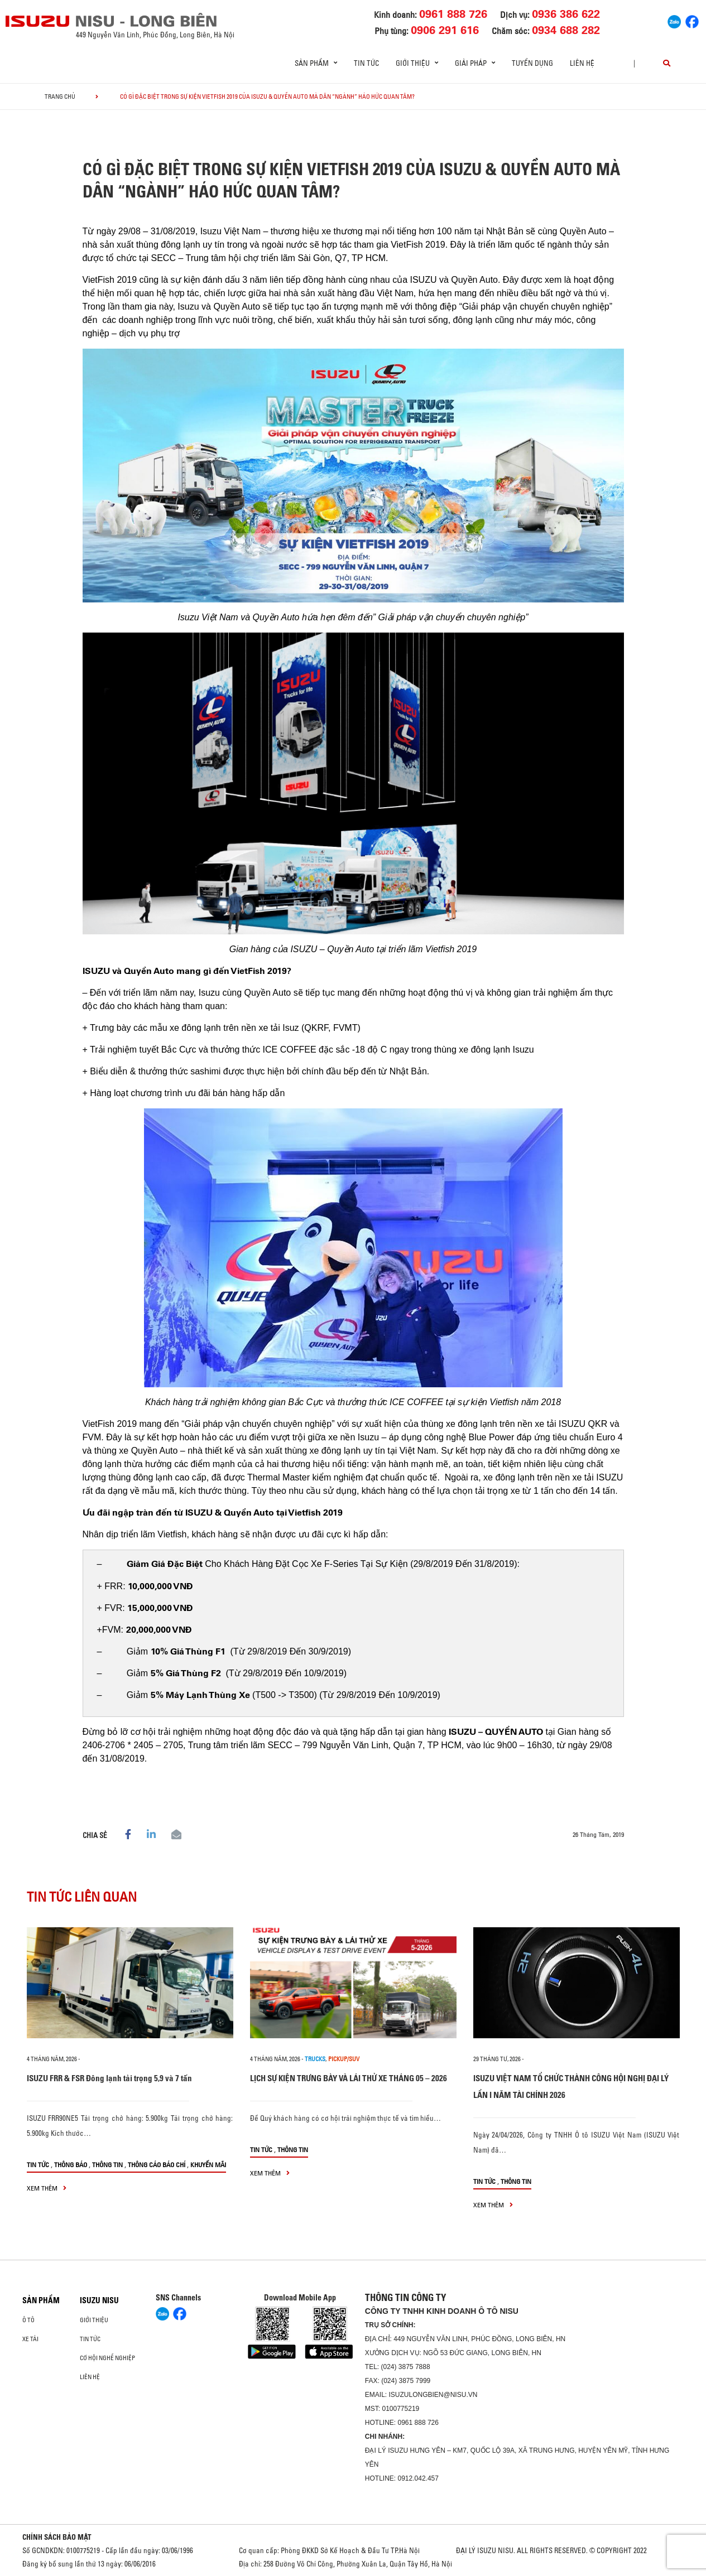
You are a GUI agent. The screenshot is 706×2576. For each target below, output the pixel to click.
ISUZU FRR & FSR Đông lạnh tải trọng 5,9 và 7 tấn (109, 2078)
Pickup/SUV (343, 2059)
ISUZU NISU (99, 2300)
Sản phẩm (41, 2300)
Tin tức (366, 63)
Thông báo (70, 2164)
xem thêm (46, 2188)
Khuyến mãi (208, 2164)
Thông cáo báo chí (156, 2164)
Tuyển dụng (532, 63)
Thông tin (107, 2164)
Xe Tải (30, 2339)
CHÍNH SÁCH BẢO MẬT (57, 2536)
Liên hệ (582, 63)
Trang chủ (60, 96)
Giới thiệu (94, 2320)
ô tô (28, 2320)
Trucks (315, 2059)
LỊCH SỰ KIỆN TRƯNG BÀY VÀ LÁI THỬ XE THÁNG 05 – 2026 (348, 2078)
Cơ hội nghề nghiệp (107, 2358)
